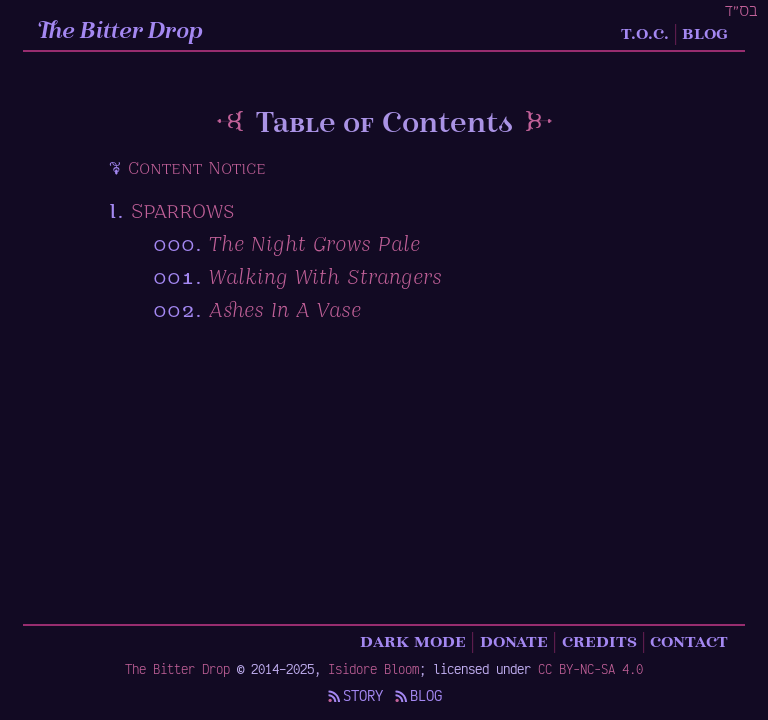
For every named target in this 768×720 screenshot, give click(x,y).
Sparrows (182, 212)
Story (354, 695)
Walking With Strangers (325, 278)
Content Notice (197, 169)
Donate (514, 641)
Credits (599, 641)
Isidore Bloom (373, 668)
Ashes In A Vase (285, 311)
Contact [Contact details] (689, 641)
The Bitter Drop (121, 32)
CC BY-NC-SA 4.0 (590, 668)
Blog (705, 33)
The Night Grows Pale (314, 245)
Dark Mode (413, 641)
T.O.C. (645, 33)
